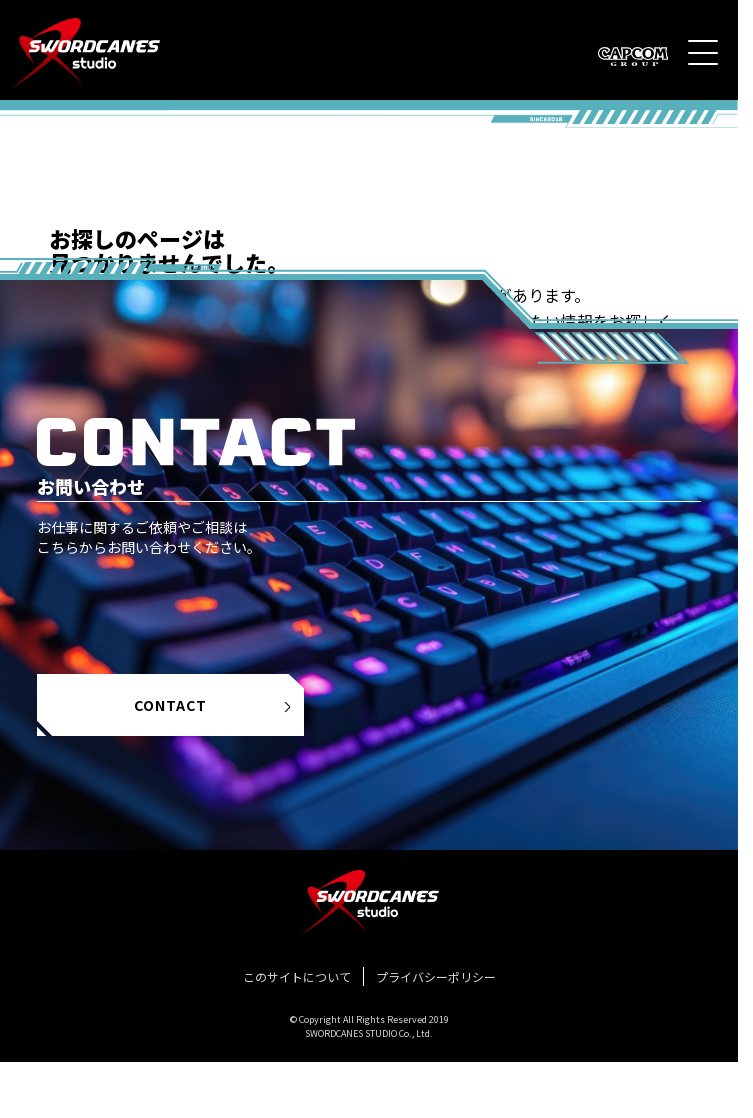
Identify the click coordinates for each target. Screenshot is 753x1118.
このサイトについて (297, 976)
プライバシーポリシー (436, 976)
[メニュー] (703, 52)
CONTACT (214, 705)
